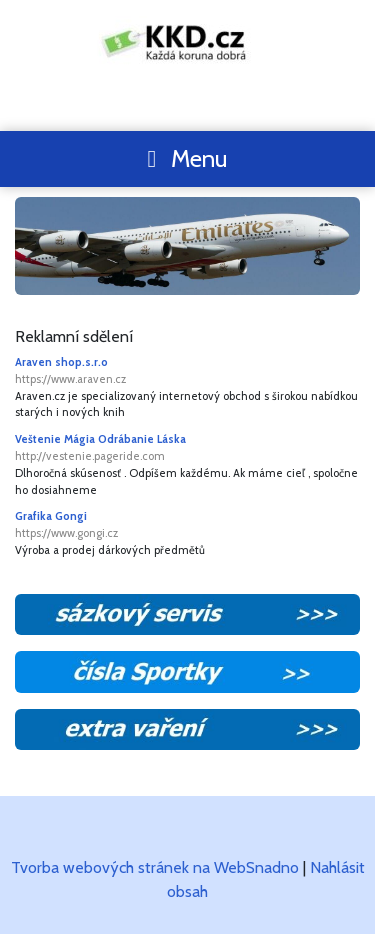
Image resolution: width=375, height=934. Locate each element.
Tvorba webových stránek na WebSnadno (155, 867)
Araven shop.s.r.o (187, 371)
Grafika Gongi (187, 525)
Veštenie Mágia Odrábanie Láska (187, 448)
